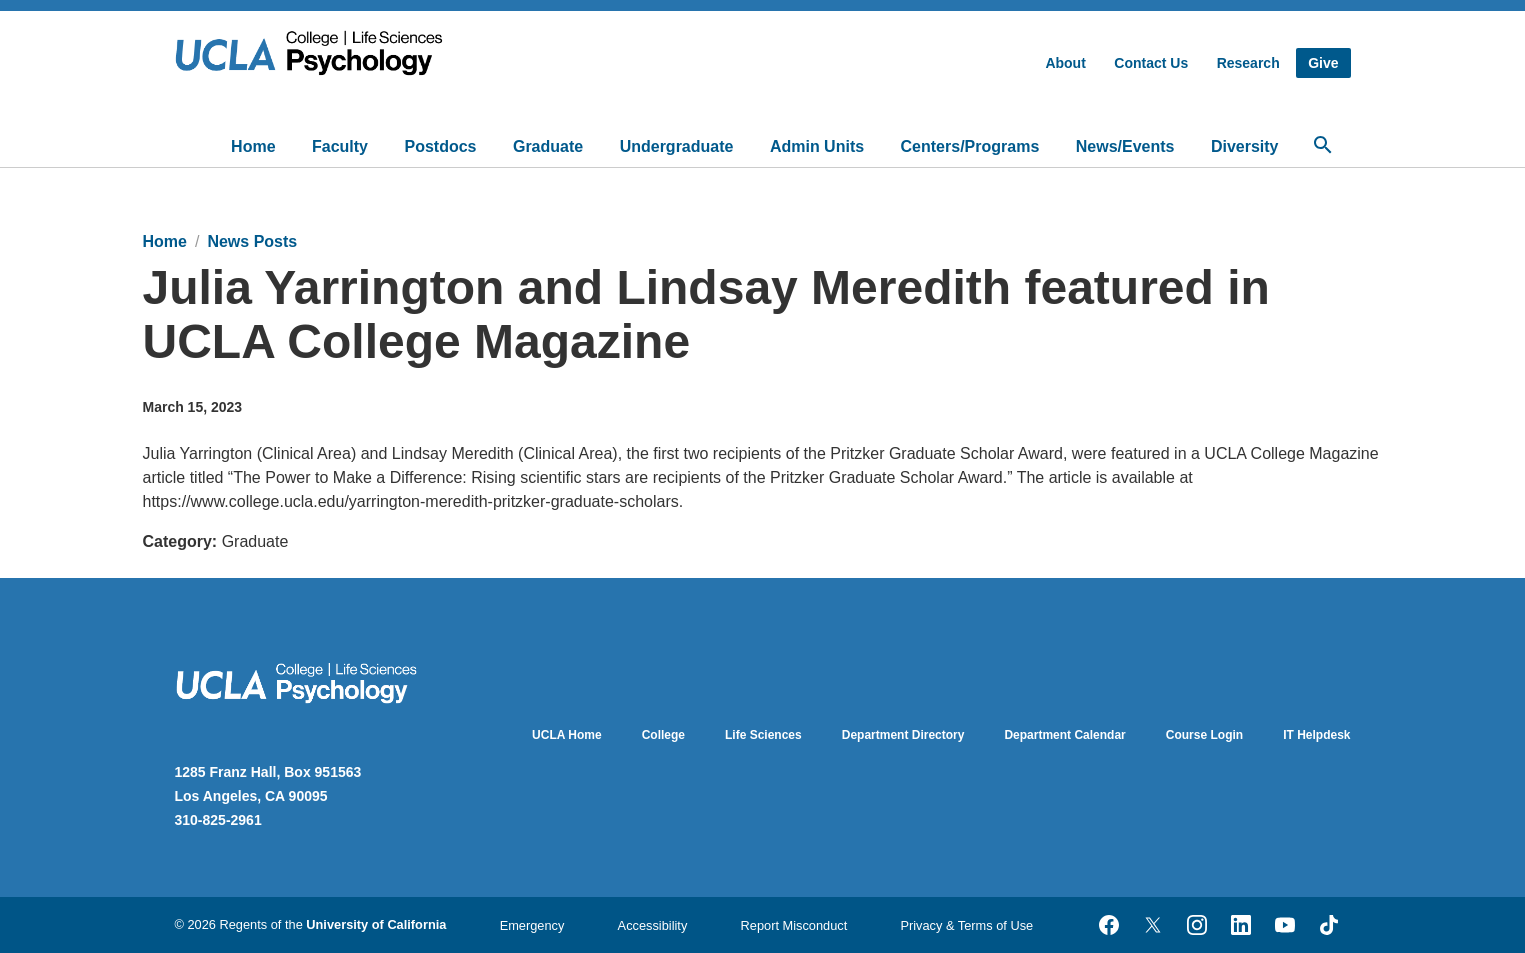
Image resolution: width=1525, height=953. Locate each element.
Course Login (1204, 735)
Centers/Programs (970, 146)
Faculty (340, 146)
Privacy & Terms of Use (966, 925)
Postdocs (440, 146)
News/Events (1125, 146)
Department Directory (903, 735)
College (663, 735)
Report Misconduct (794, 925)
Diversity (1245, 146)
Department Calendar (1064, 735)
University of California (376, 924)
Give (1323, 63)
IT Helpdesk (1316, 735)
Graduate (548, 146)
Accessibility (653, 925)
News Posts (252, 241)
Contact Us (1151, 63)
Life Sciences (763, 735)
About (1065, 63)
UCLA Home (567, 735)
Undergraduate (677, 146)
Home (253, 146)
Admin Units (817, 146)
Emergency (532, 925)
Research (1248, 63)
